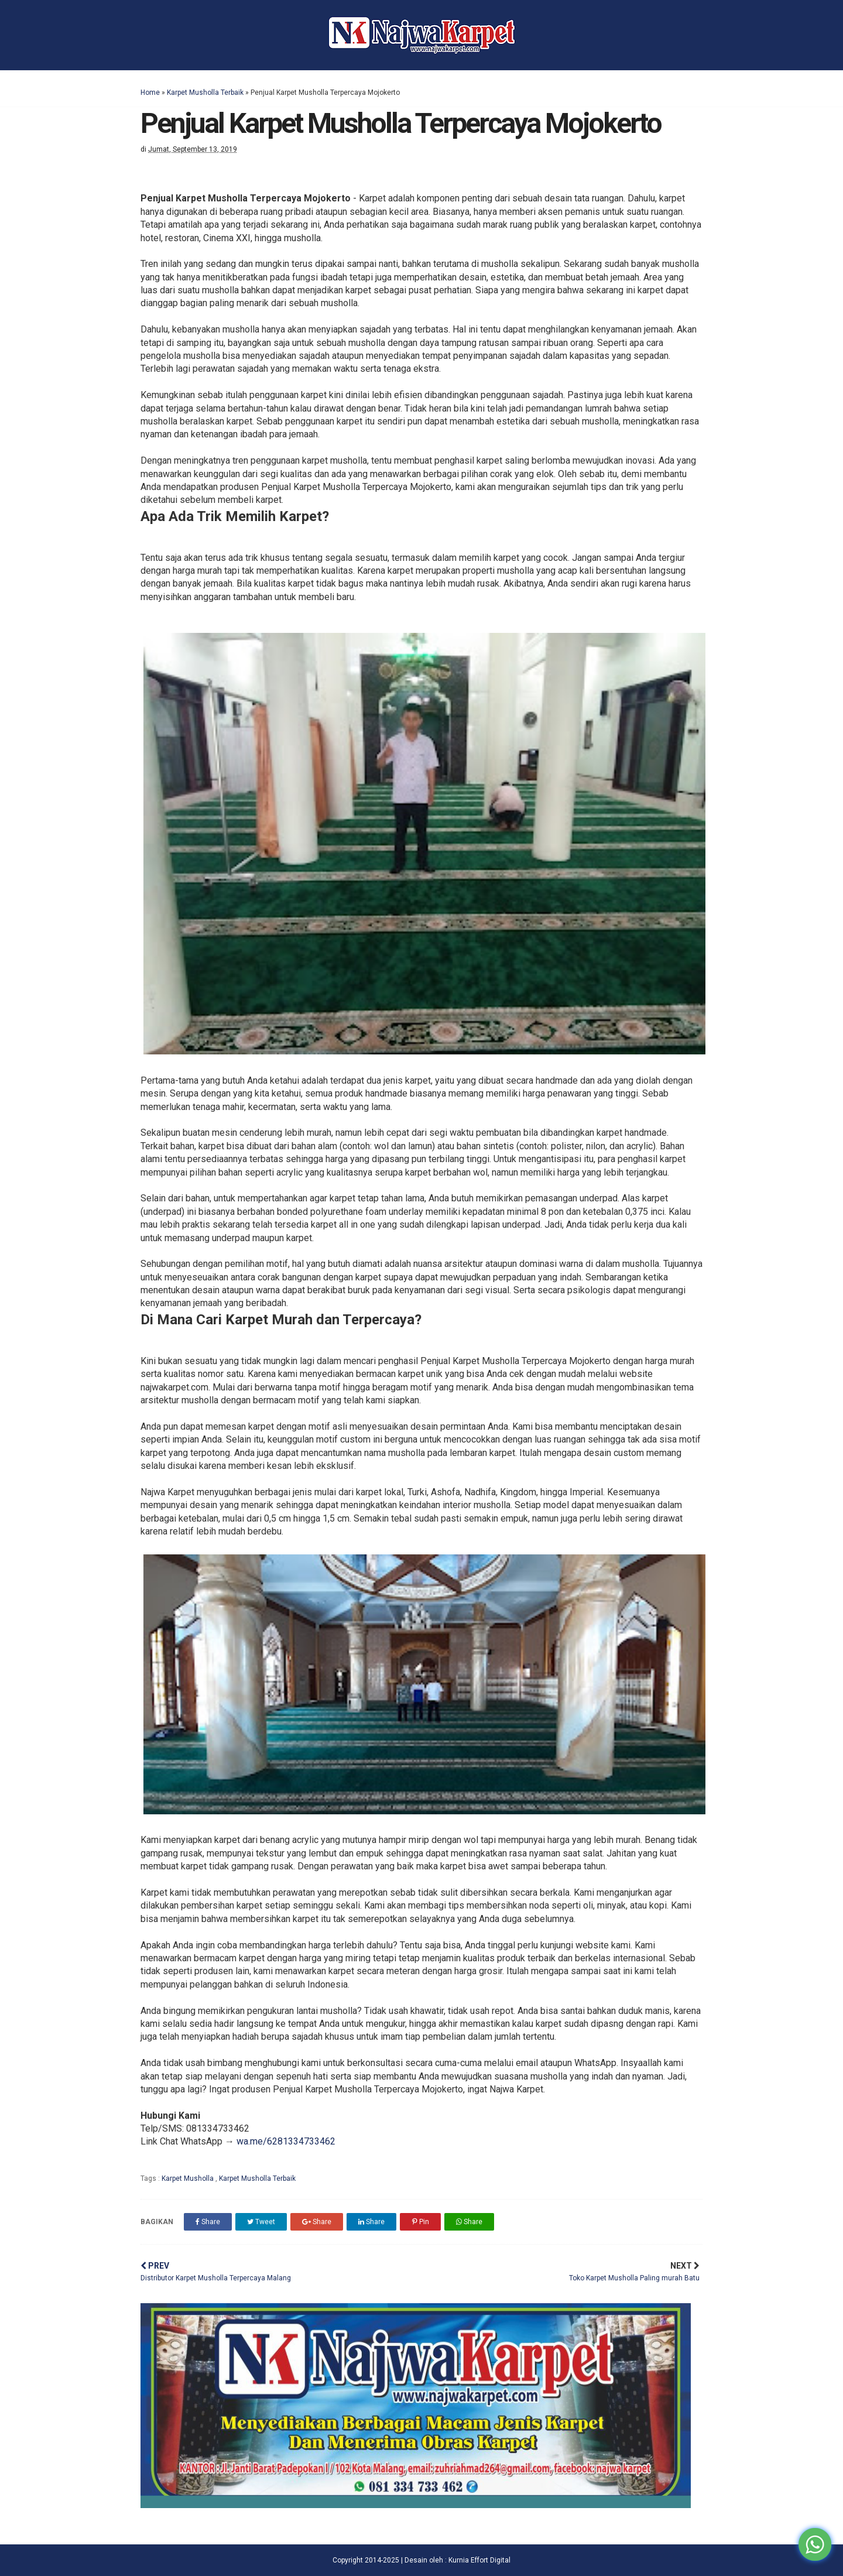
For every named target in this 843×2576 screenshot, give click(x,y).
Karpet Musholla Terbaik (205, 92)
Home (150, 92)
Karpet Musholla (188, 2178)
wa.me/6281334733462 (286, 2141)
